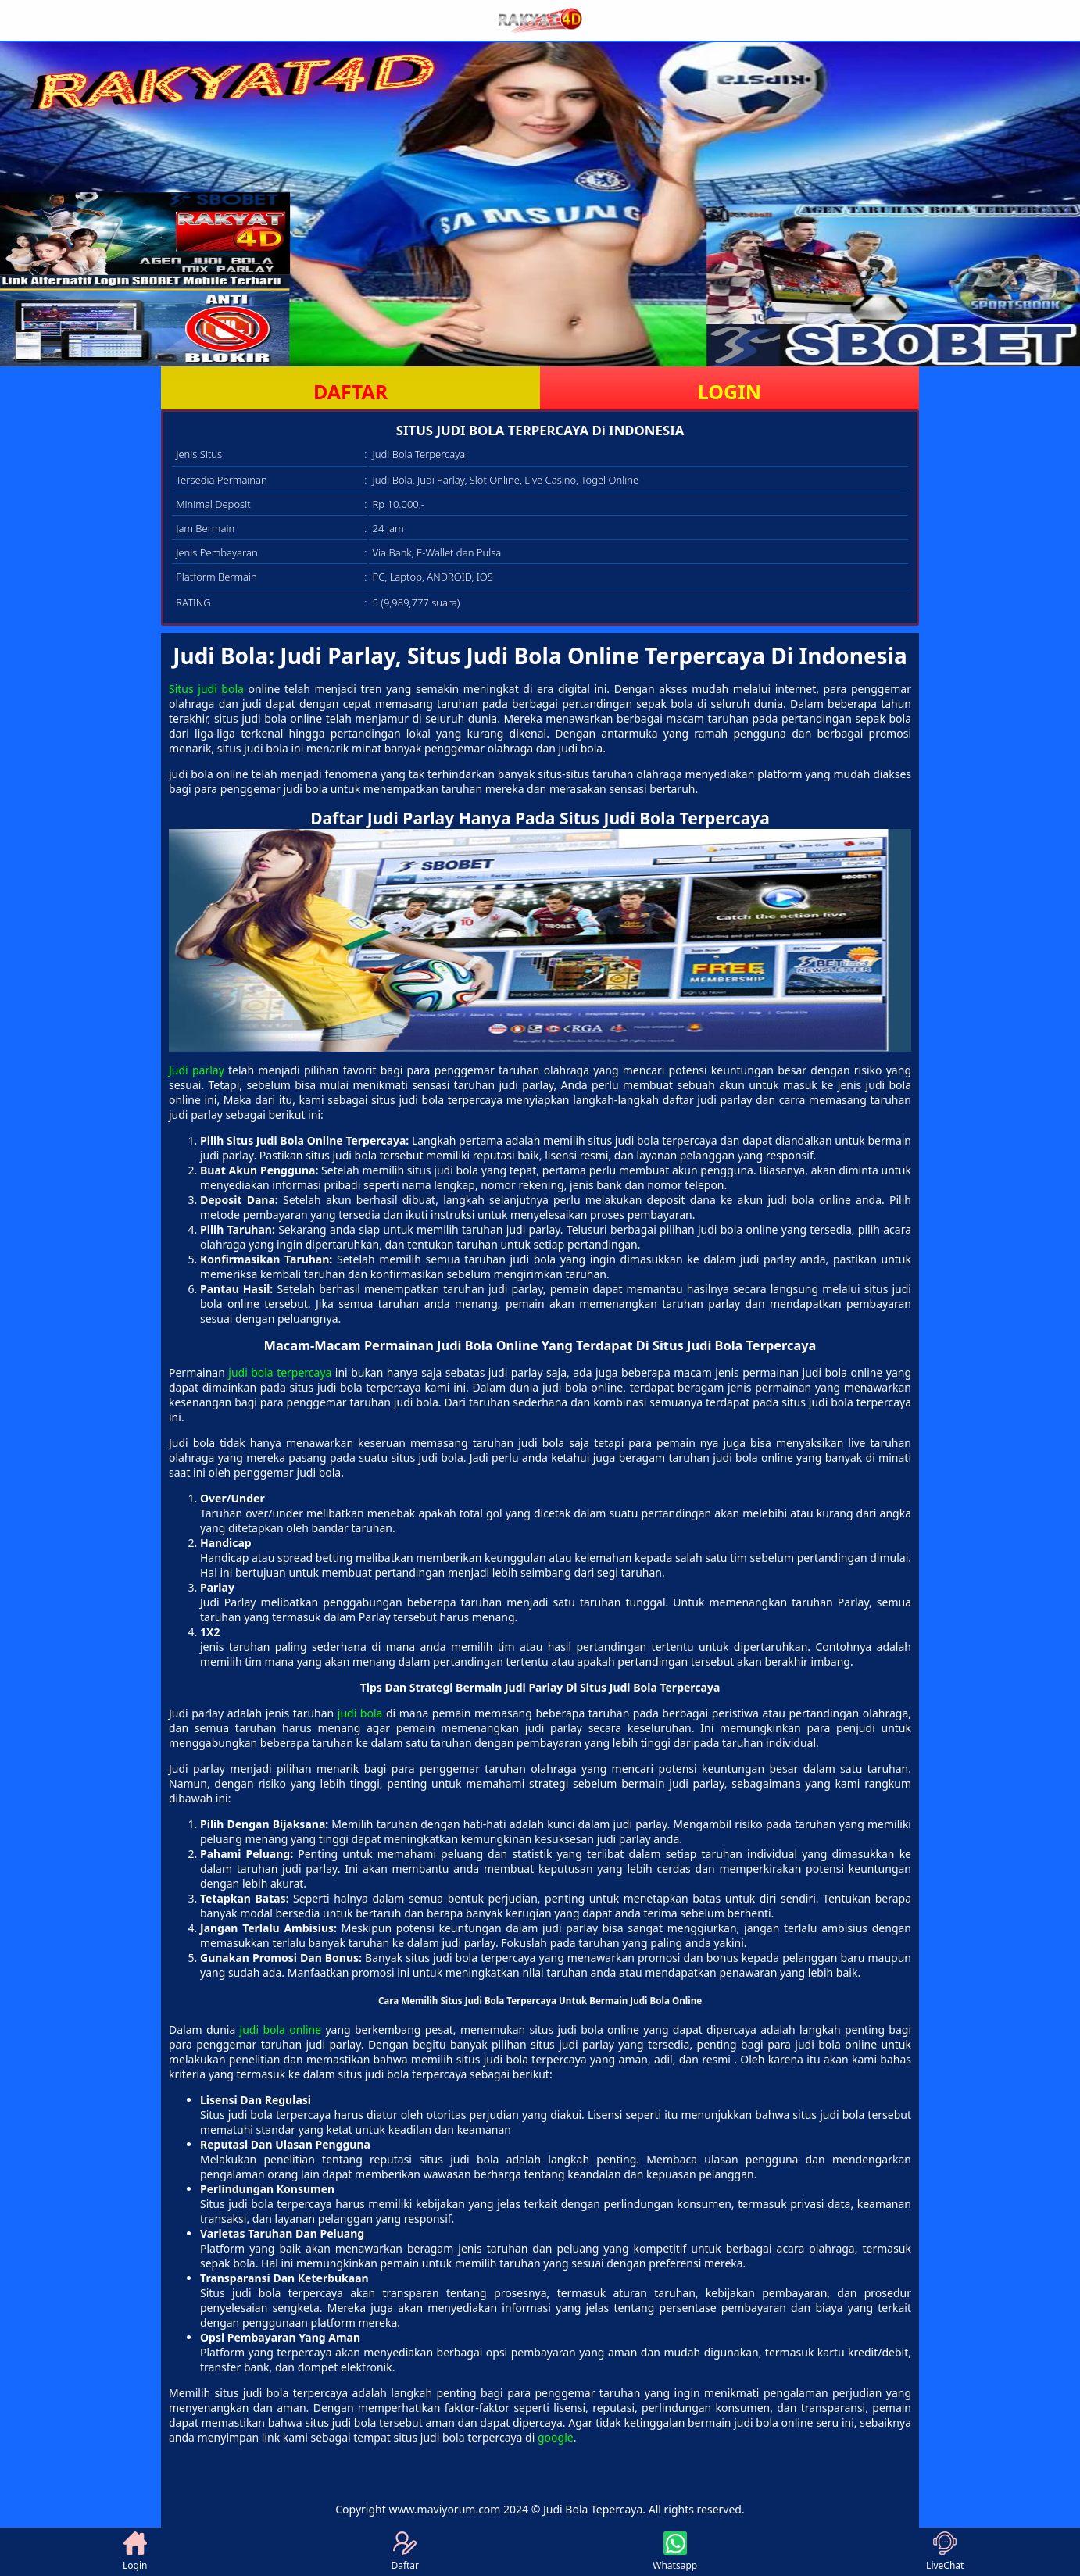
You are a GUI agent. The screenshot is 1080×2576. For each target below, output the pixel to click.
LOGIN (729, 391)
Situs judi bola (206, 688)
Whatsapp (675, 2551)
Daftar (405, 2551)
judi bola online (281, 2029)
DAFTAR (350, 391)
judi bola (360, 1713)
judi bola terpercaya (279, 1372)
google (556, 2437)
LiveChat (945, 2551)
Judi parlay (196, 1070)
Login (135, 2551)
